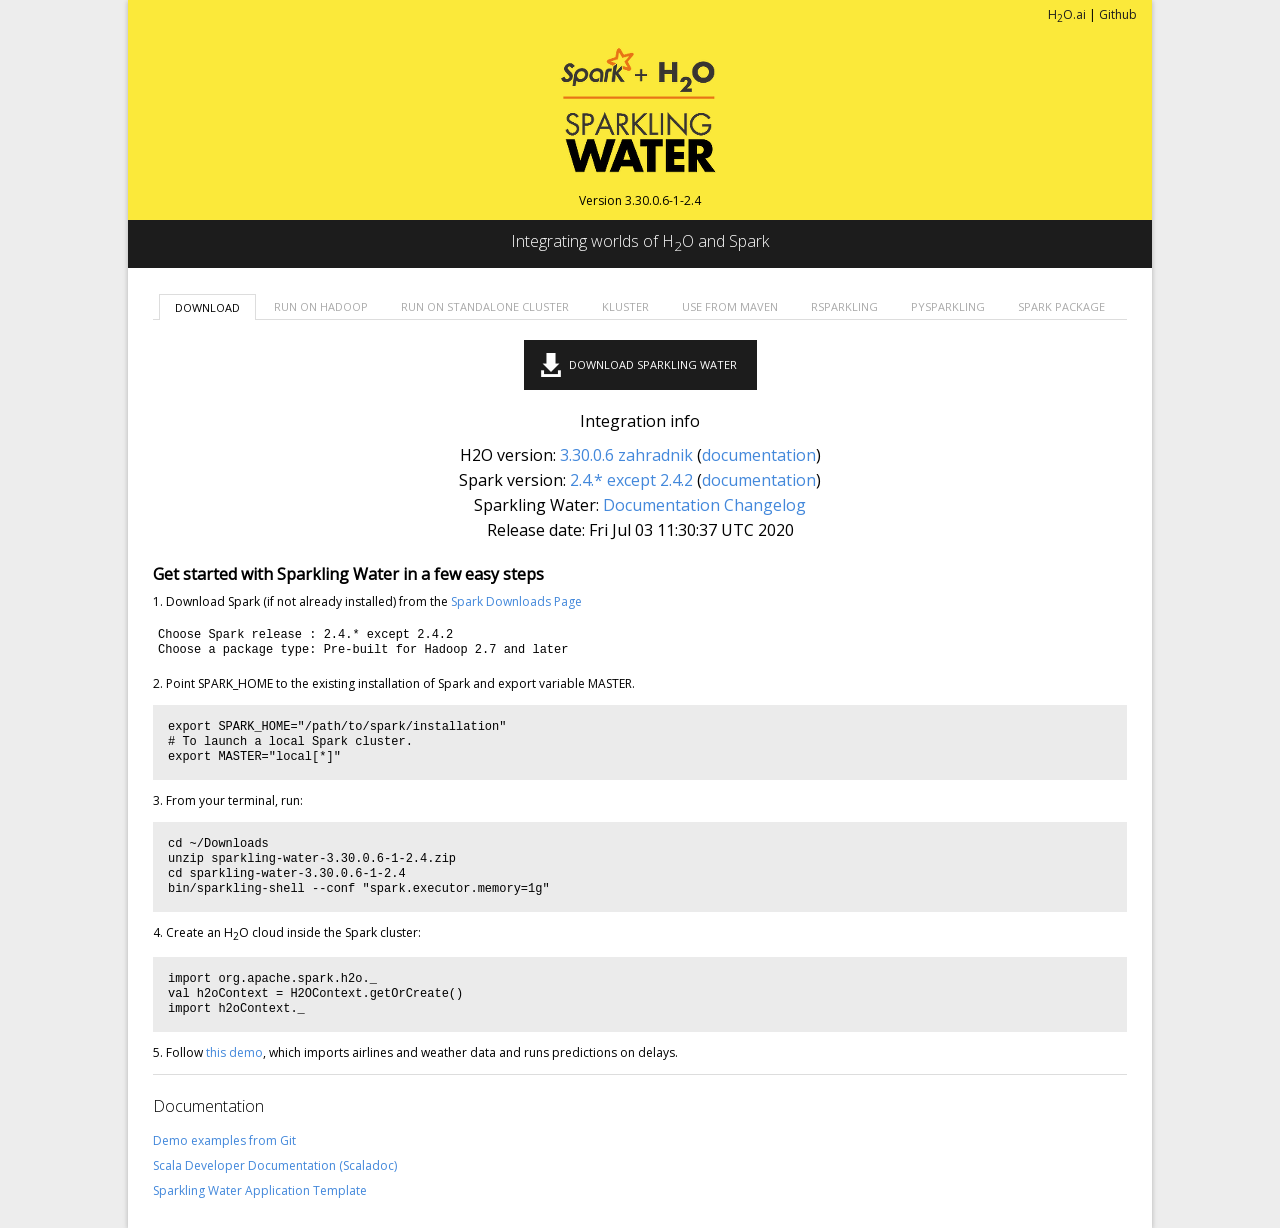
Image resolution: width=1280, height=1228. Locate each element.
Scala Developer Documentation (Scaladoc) (275, 1165)
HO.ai (1067, 14)
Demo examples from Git (224, 1140)
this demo (234, 1052)
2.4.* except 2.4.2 (631, 480)
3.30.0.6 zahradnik (626, 455)
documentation (759, 455)
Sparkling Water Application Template (260, 1190)
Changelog (765, 505)
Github (1118, 14)
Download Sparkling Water (653, 364)
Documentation (661, 505)
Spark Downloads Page (516, 601)
